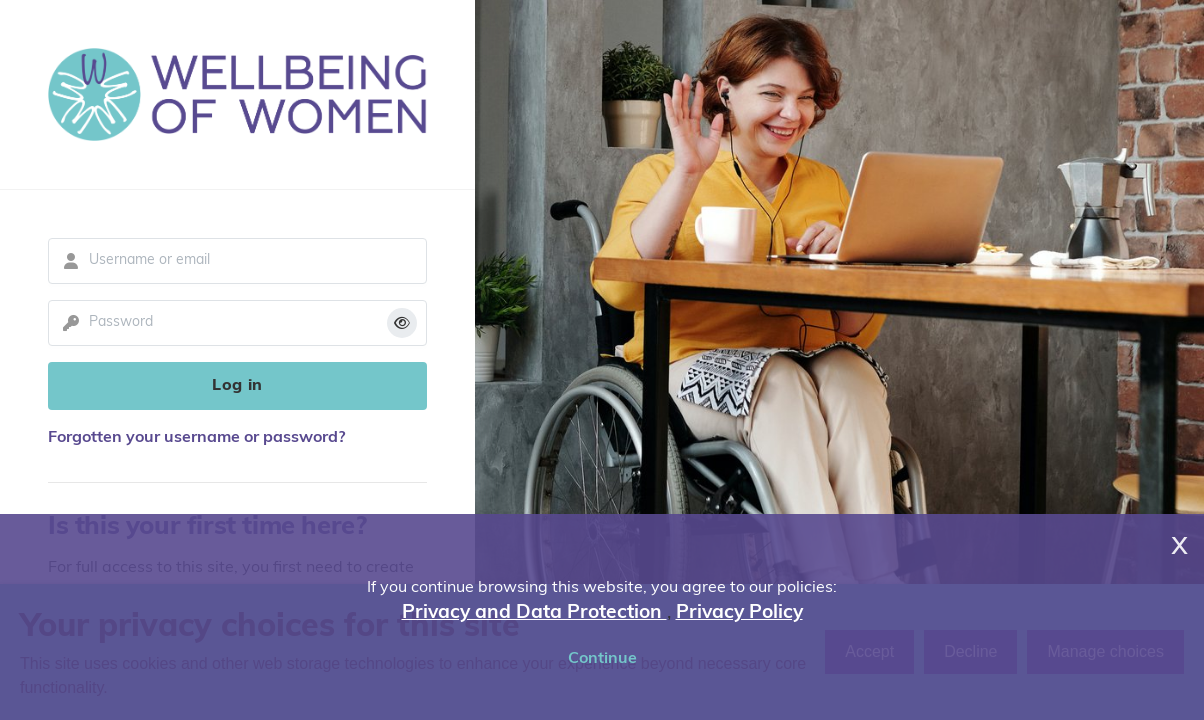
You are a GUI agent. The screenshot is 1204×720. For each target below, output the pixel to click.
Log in (237, 386)
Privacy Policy (739, 613)
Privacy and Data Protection (534, 613)
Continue (602, 659)
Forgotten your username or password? (196, 438)
